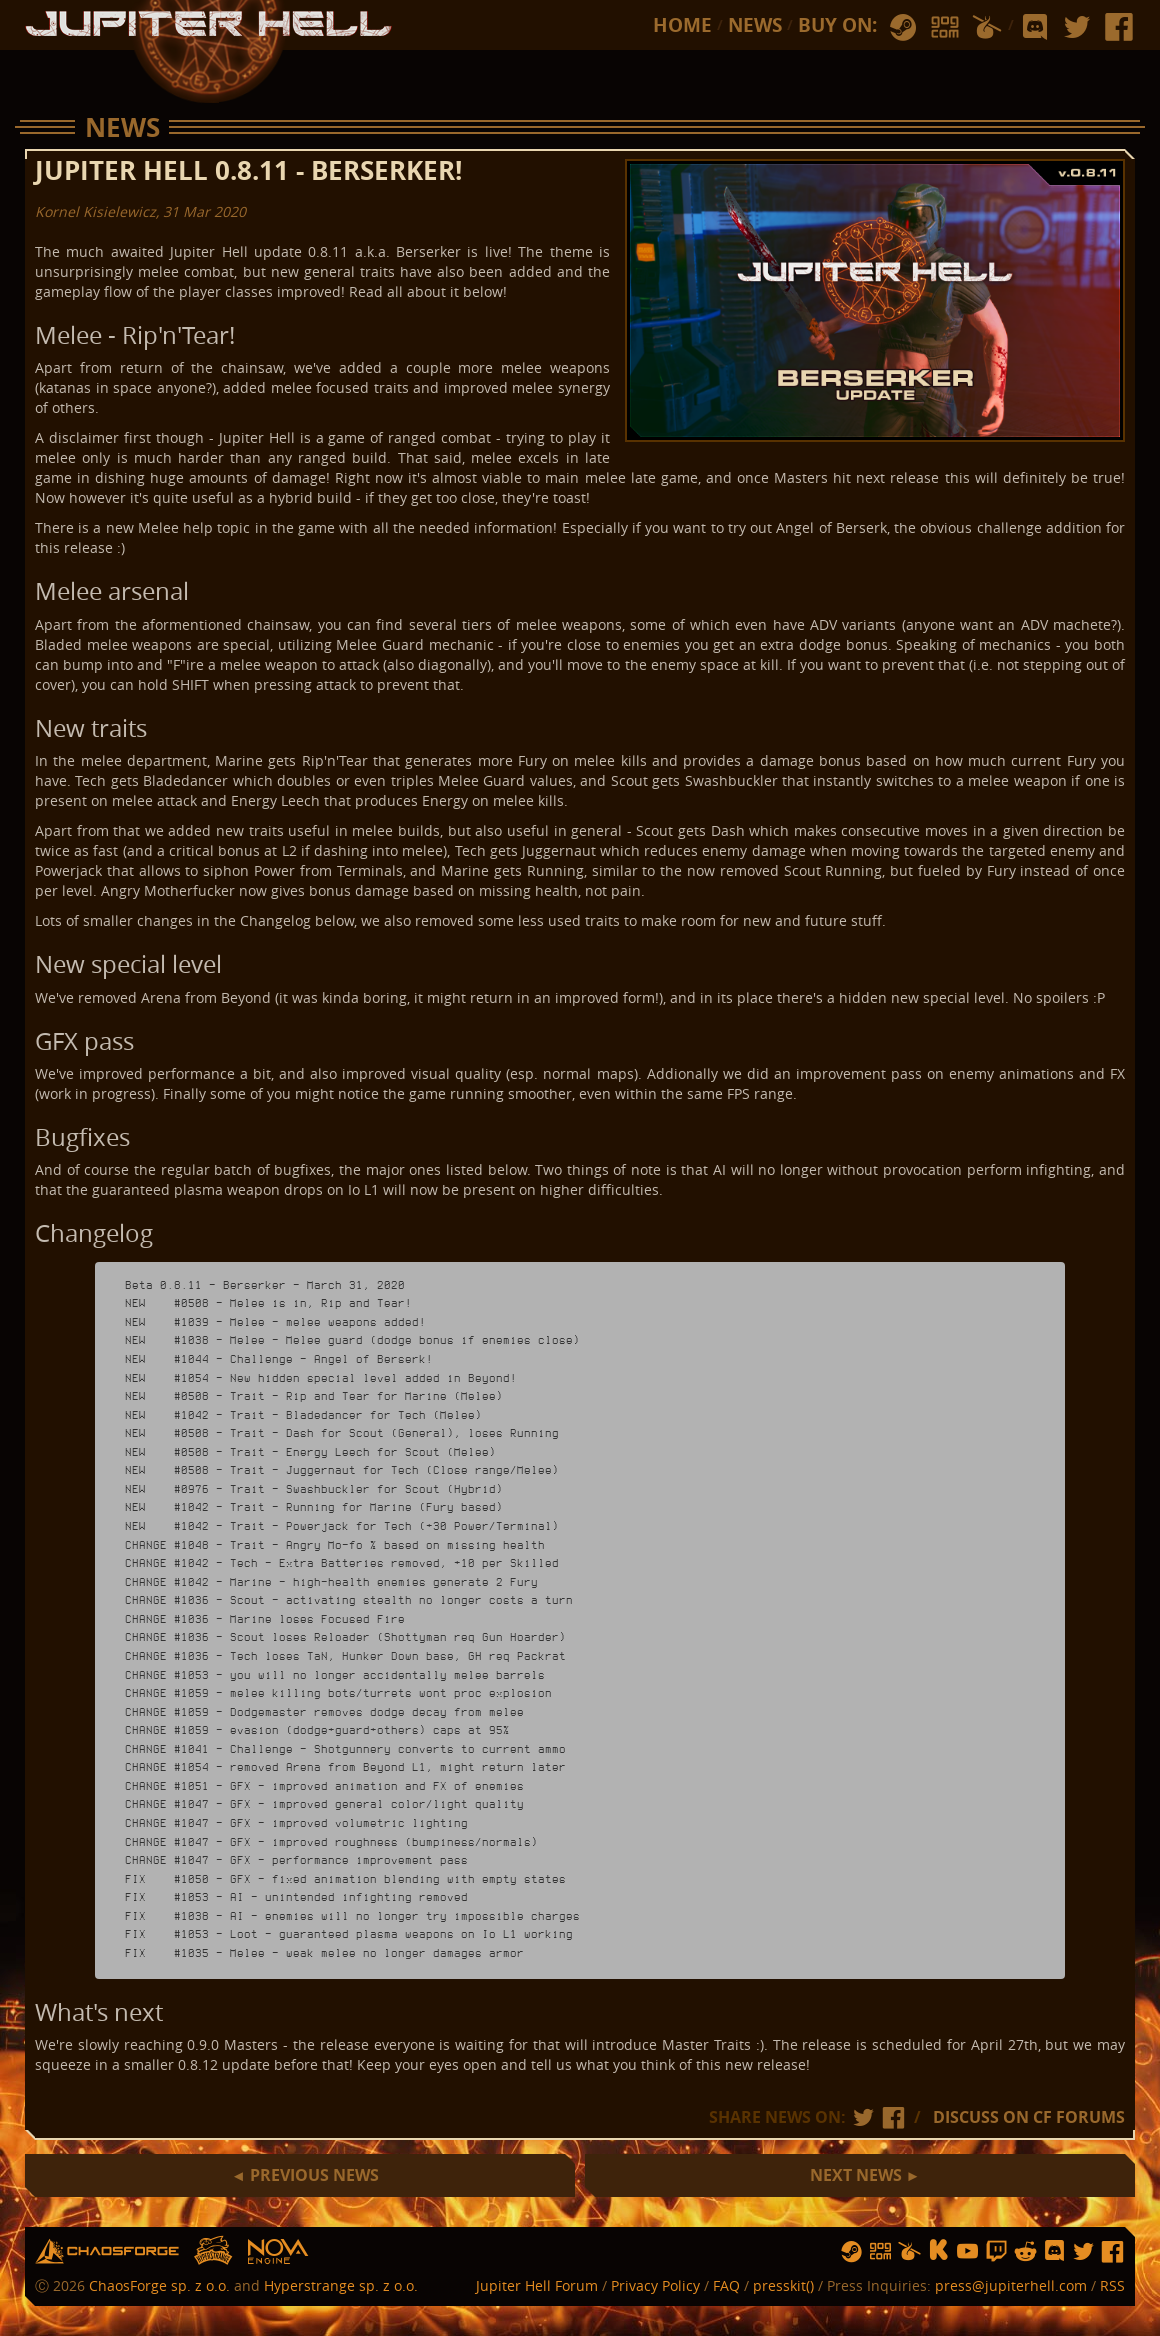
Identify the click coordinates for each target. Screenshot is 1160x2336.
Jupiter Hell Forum (537, 2285)
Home (682, 25)
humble (987, 27)
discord (1035, 27)
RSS (1112, 2285)
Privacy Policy (655, 2285)
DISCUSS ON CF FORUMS (1029, 2117)
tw (1077, 27)
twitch (996, 2251)
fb (1119, 27)
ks (938, 2251)
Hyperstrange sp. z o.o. (341, 2285)
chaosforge (107, 2251)
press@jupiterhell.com (1011, 2285)
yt (967, 2251)
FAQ (726, 2285)
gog (945, 27)
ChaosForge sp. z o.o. (159, 2285)
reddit (1025, 2251)
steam (903, 27)
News (755, 25)
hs (213, 2251)
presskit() (783, 2285)
